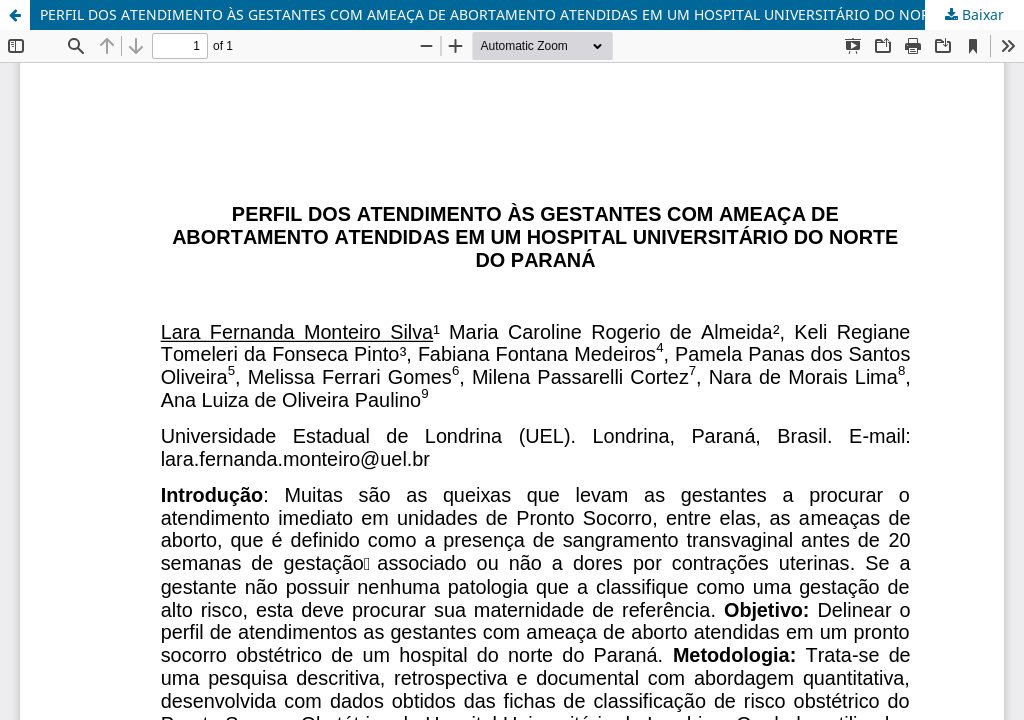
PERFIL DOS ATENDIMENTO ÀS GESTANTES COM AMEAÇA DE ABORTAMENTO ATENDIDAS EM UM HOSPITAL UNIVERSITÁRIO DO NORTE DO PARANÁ (532, 14)
